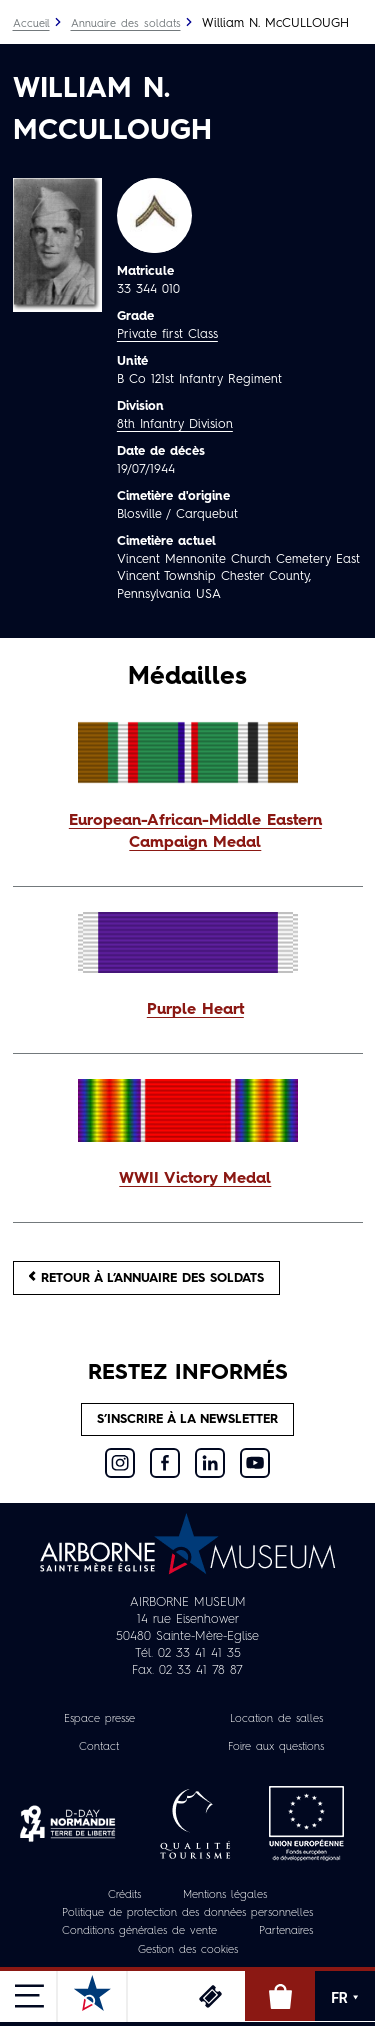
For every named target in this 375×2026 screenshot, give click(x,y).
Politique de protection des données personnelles (187, 1913)
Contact (99, 1747)
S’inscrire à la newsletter (187, 1419)
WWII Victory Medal (195, 1179)
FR (345, 1998)
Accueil (31, 24)
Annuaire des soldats (126, 24)
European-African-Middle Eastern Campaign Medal (195, 832)
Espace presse (99, 1719)
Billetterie (210, 1996)
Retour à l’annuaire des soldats (146, 1277)
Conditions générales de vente (139, 1931)
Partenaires (286, 1931)
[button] (188, 833)
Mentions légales (225, 1895)
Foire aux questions (276, 1747)
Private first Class (167, 334)
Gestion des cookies (188, 1950)
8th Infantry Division (175, 424)
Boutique (280, 1996)
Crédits (124, 1895)
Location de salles (276, 1719)
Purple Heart (195, 1010)
